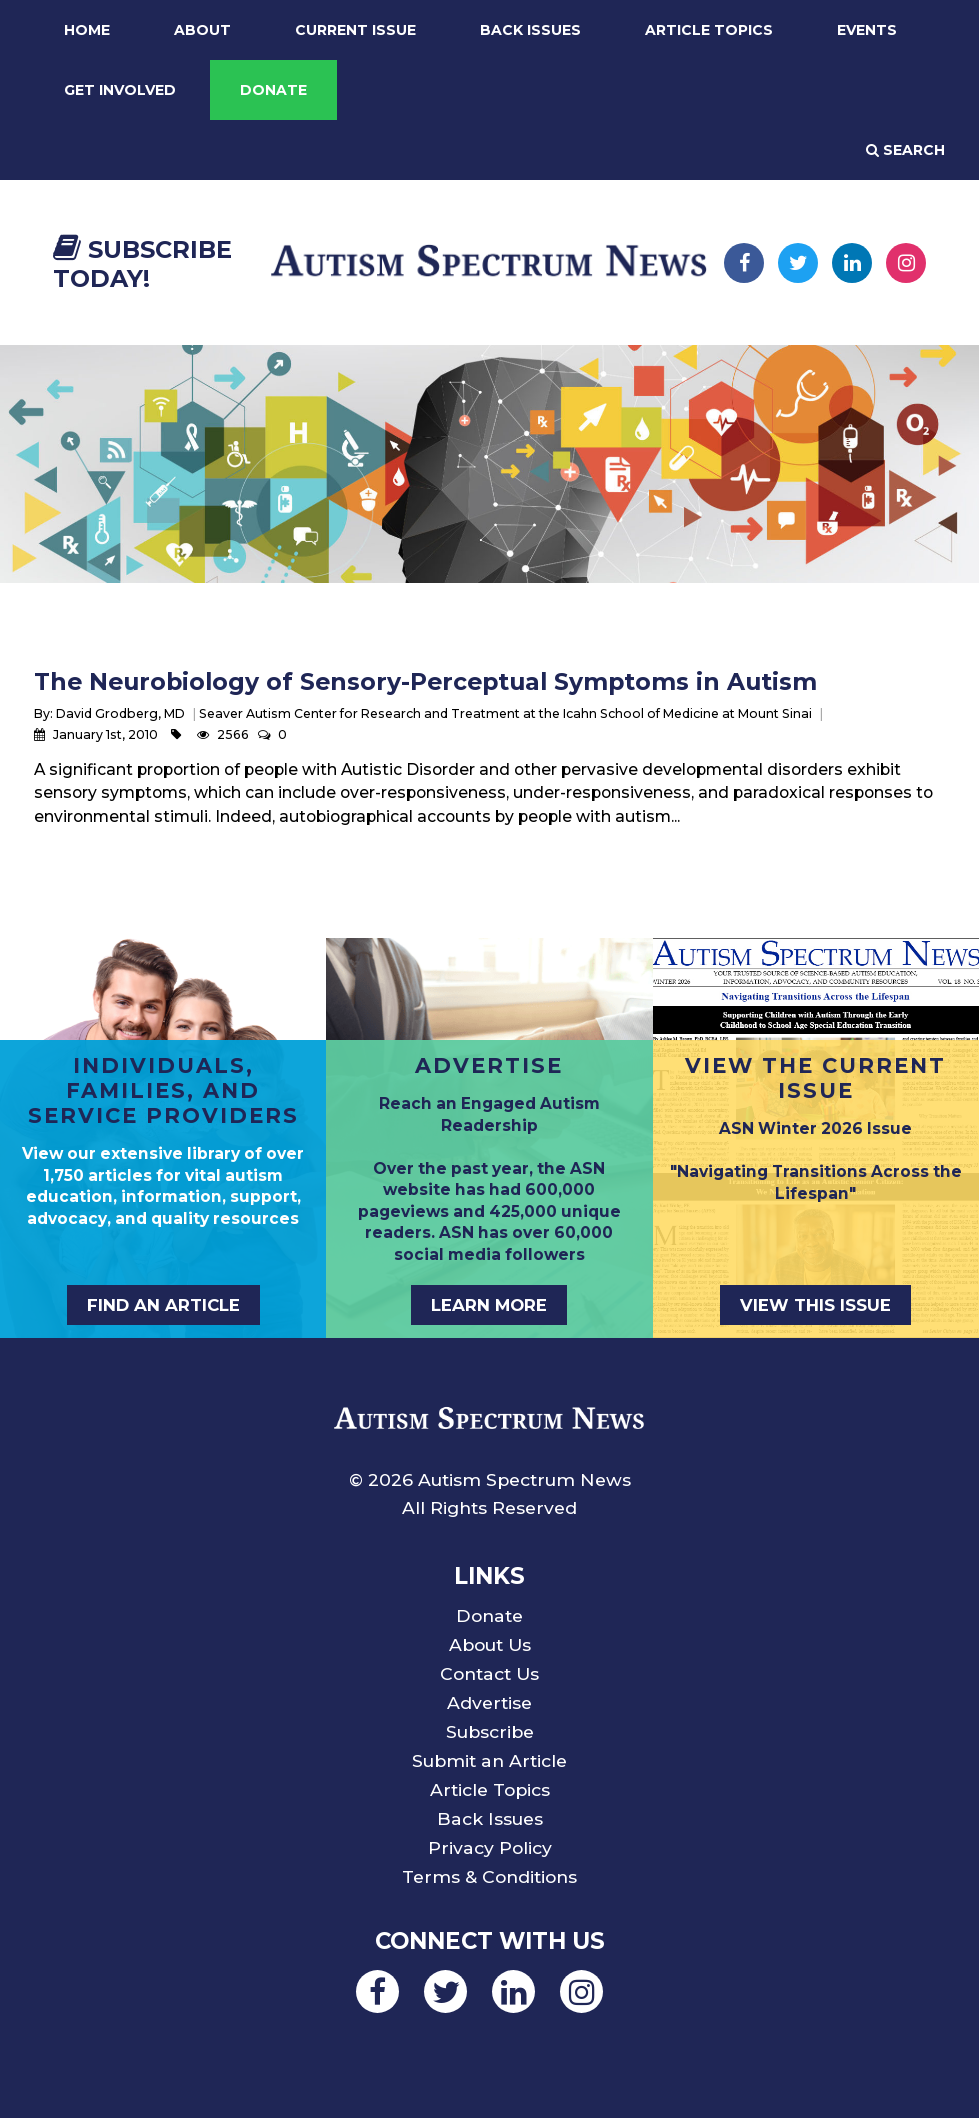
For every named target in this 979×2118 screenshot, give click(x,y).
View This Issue (815, 1305)
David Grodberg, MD (120, 713)
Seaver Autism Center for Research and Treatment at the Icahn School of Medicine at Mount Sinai (505, 713)
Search (905, 150)
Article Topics (709, 30)
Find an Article (163, 1305)
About (202, 30)
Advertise (489, 1702)
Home (87, 30)
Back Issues (530, 30)
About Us (490, 1644)
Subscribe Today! (142, 264)
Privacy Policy (490, 1847)
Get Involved (120, 90)
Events (867, 30)
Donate (273, 90)
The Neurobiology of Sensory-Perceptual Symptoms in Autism (425, 681)
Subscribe (490, 1731)
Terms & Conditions (489, 1876)
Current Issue (355, 30)
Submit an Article (489, 1760)
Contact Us (489, 1673)
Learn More (489, 1305)
